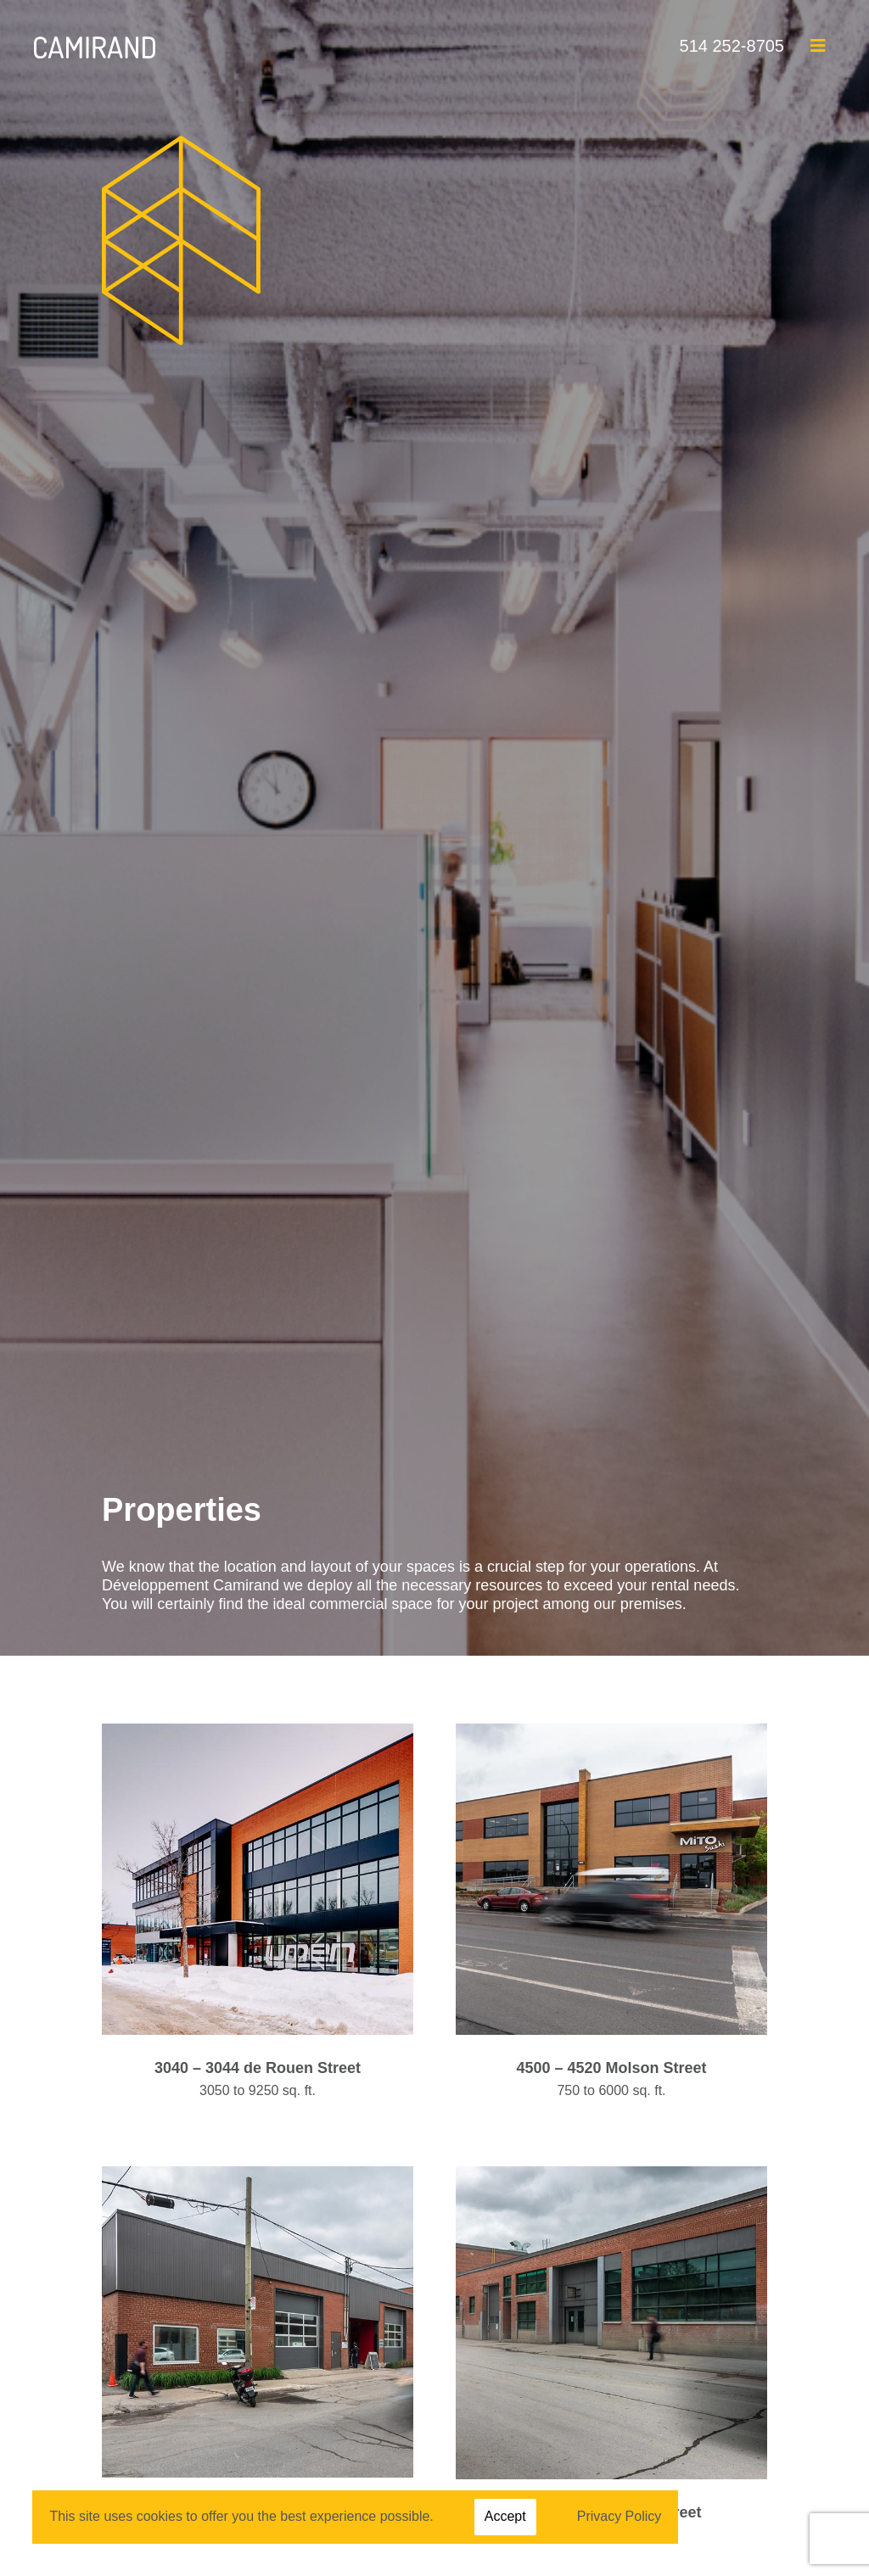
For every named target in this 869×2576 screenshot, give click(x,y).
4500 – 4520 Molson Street (611, 2067)
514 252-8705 (732, 45)
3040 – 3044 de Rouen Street (257, 2067)
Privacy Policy (619, 2516)
